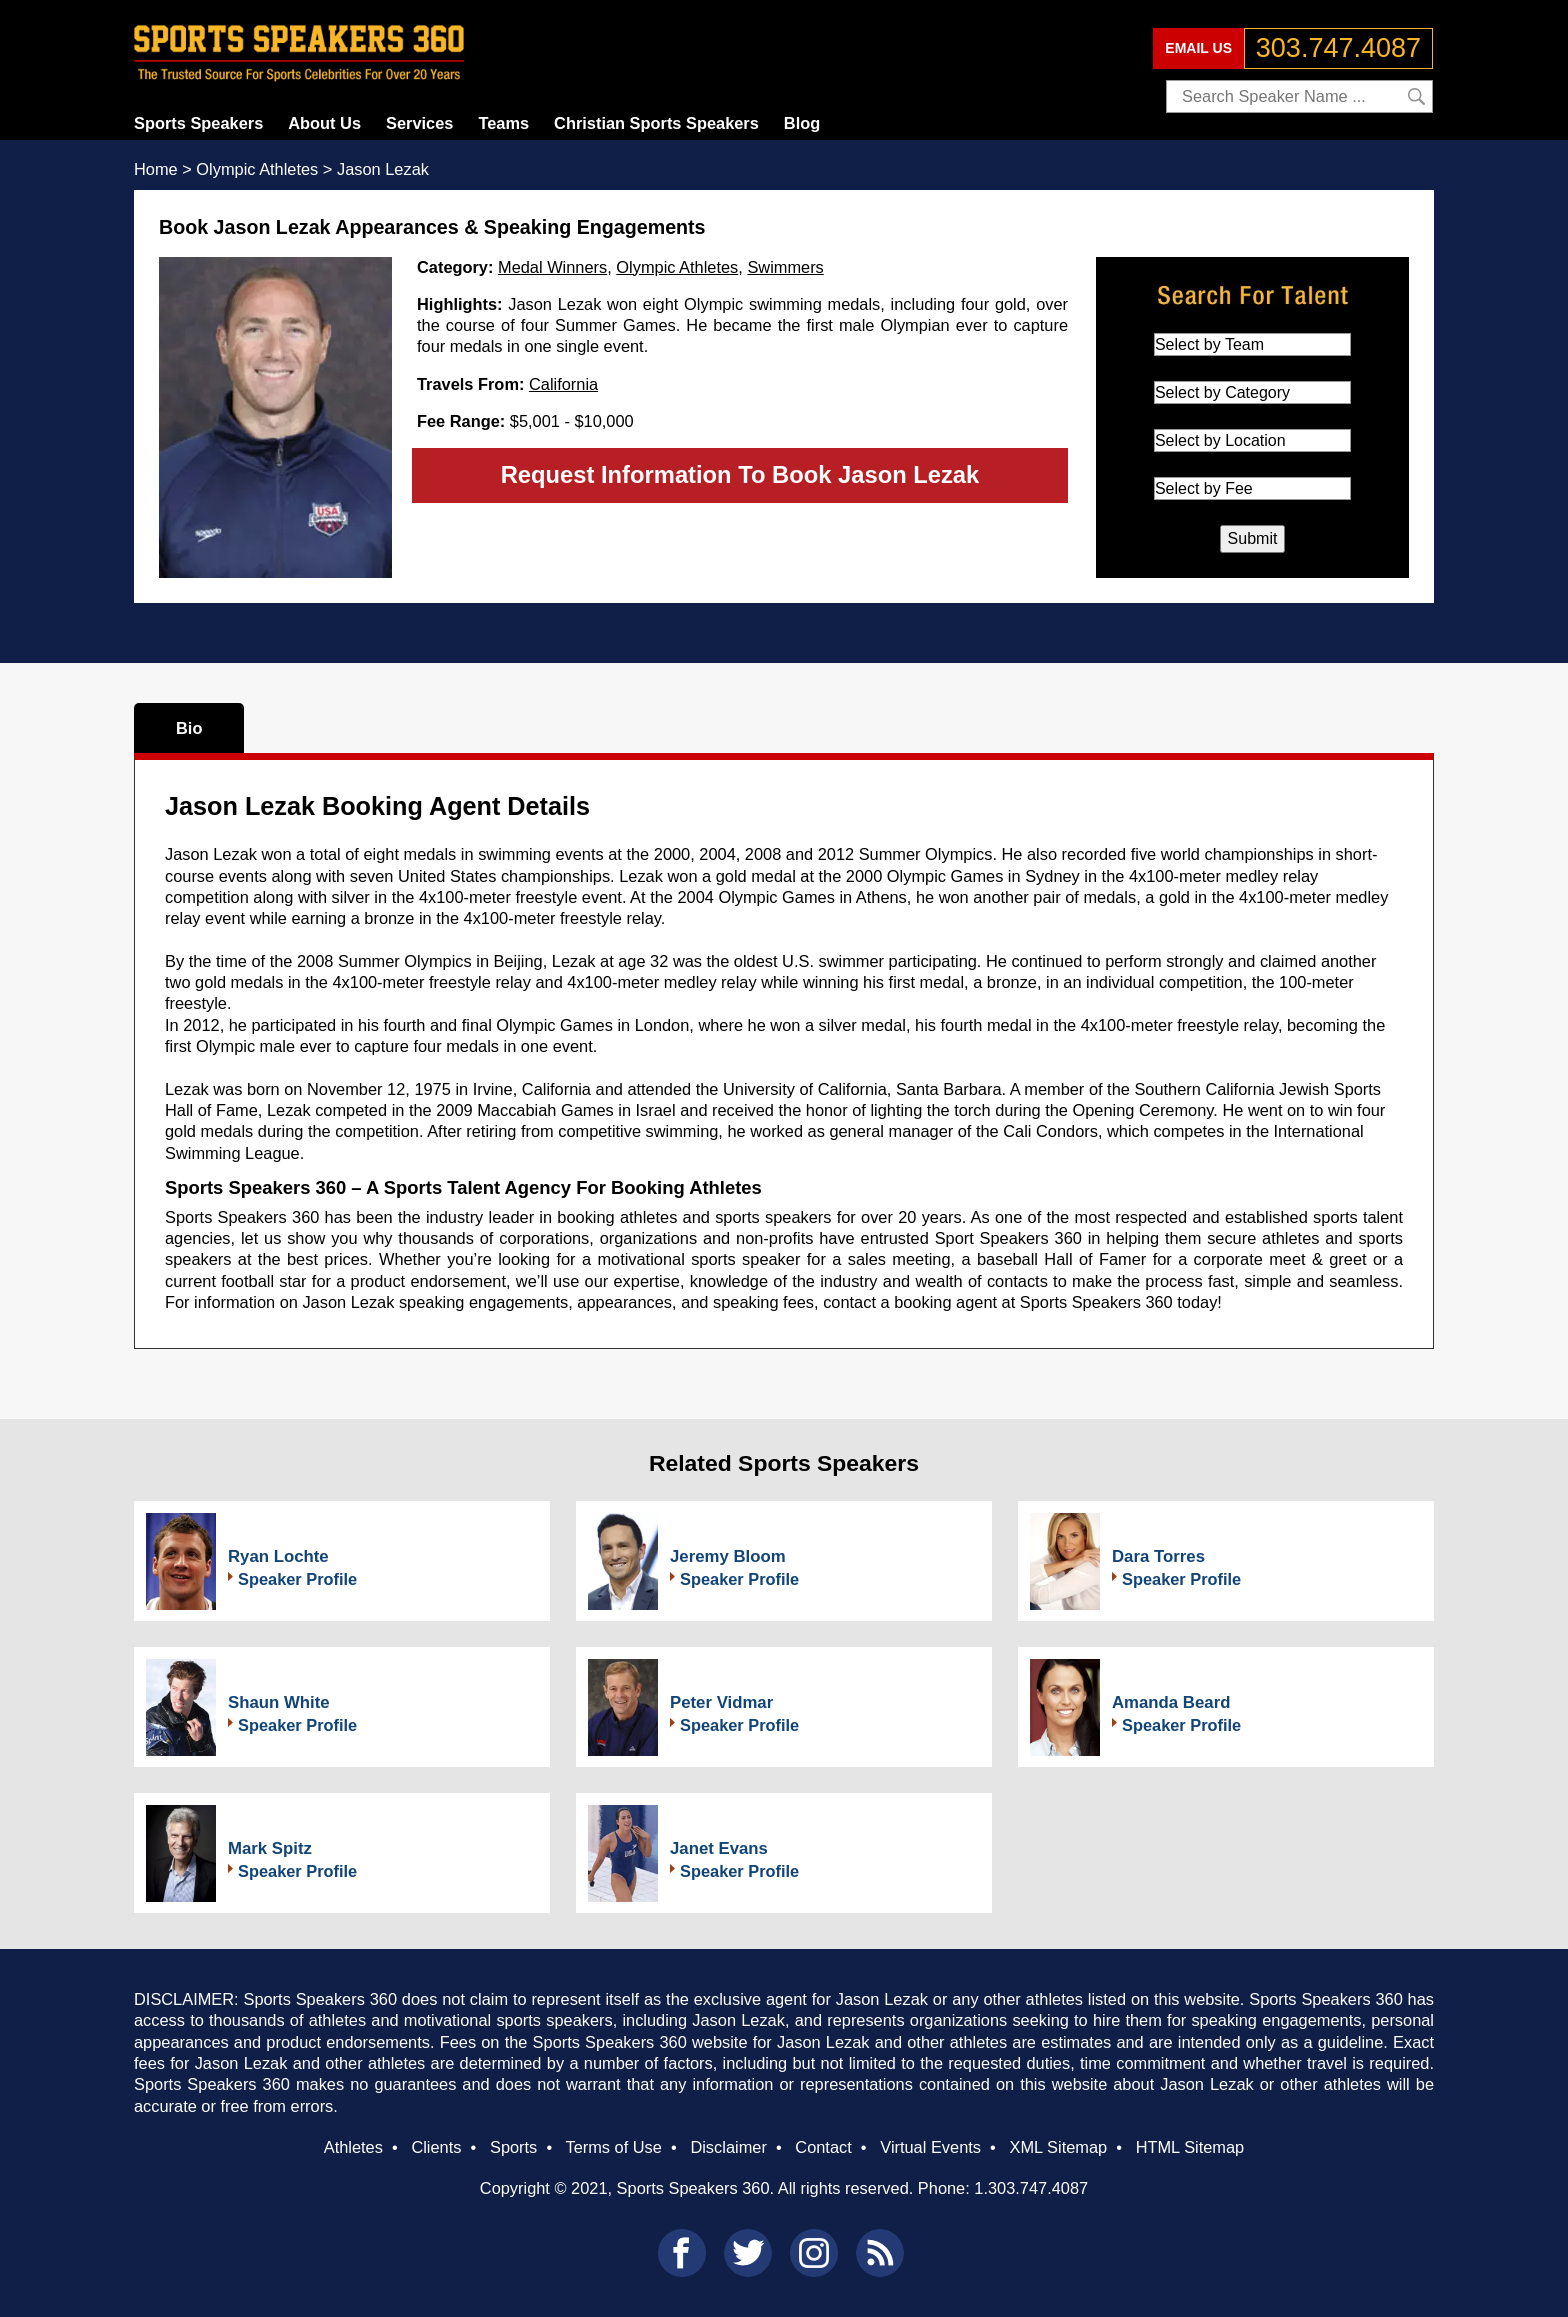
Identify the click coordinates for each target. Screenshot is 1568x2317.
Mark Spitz (270, 1848)
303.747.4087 (1338, 48)
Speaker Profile (297, 1579)
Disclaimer (728, 2147)
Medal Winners (552, 267)
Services (419, 123)
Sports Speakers (198, 123)
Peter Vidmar (721, 1702)
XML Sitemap (1058, 2147)
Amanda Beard (1171, 1702)
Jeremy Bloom (728, 1556)
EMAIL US (1198, 48)
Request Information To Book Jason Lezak (740, 474)
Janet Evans (719, 1848)
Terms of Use (613, 2147)
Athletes (353, 2147)
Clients (436, 2147)
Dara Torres (1158, 1556)
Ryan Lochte (278, 1556)
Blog (802, 123)
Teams (503, 123)
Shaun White (279, 1702)
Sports (513, 2147)
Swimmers (785, 267)
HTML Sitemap (1190, 2147)
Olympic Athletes (677, 267)
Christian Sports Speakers (656, 123)
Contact (823, 2147)
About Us (324, 123)
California (563, 384)
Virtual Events (930, 2147)
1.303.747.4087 (1031, 2188)
